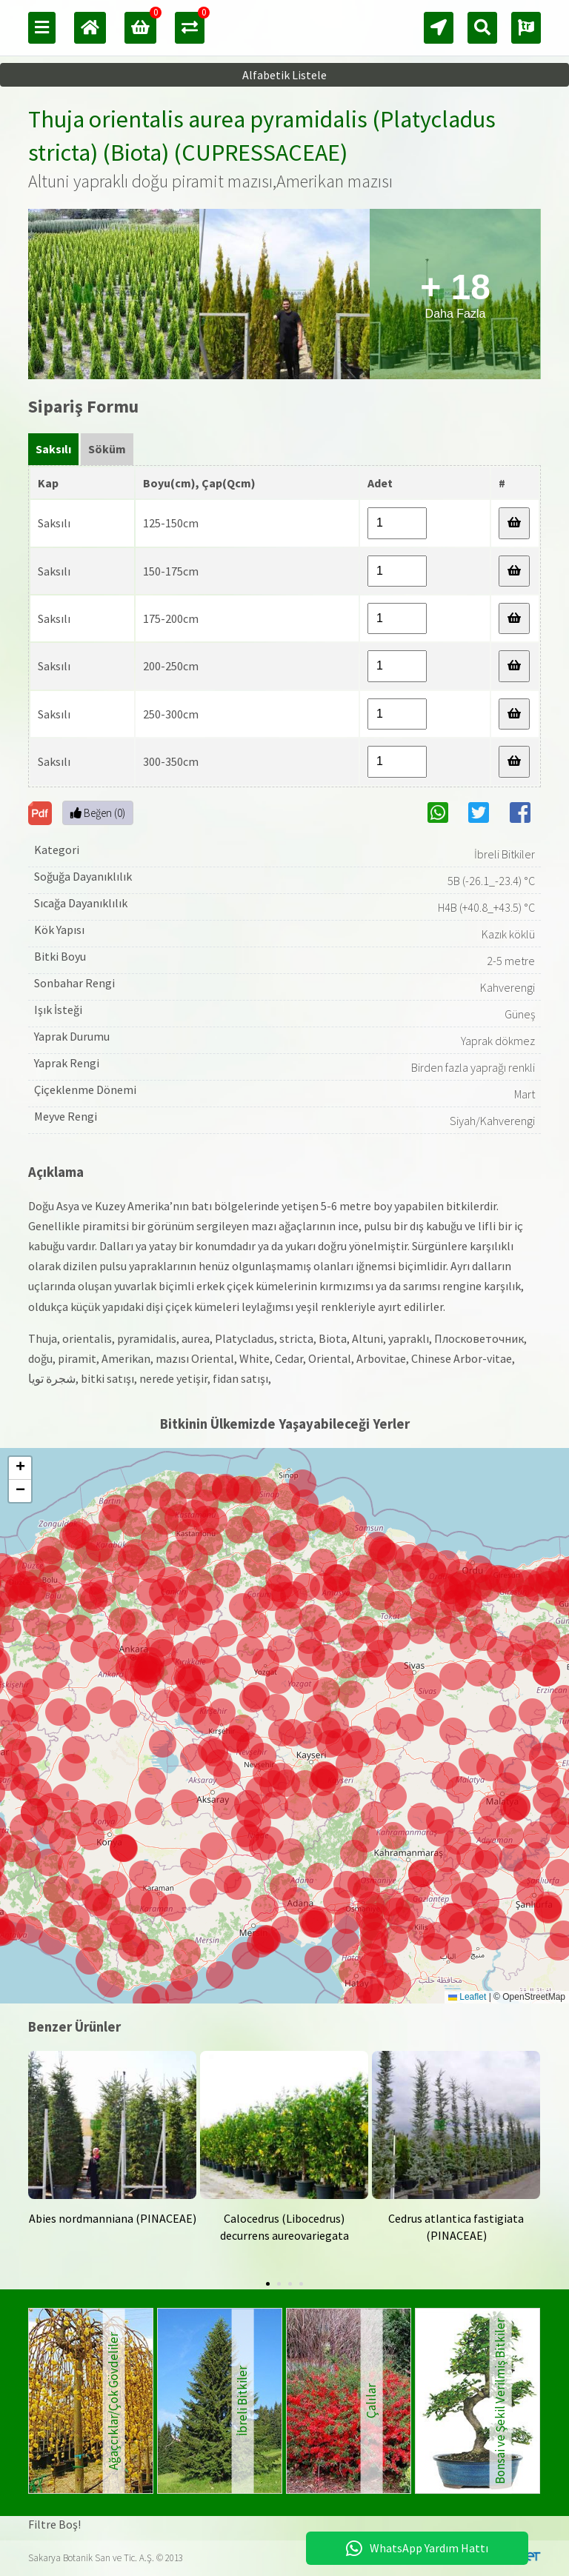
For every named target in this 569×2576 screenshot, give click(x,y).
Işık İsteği (58, 1009)
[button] (315, 1924)
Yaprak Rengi (66, 1062)
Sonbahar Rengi (74, 982)
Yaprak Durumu (72, 1036)
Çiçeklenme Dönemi (85, 1089)
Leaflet (467, 1997)
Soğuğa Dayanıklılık (83, 876)
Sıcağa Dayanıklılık (80, 902)
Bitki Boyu (60, 956)
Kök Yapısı (59, 929)
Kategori (56, 849)
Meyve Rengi (65, 1116)
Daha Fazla (455, 293)
